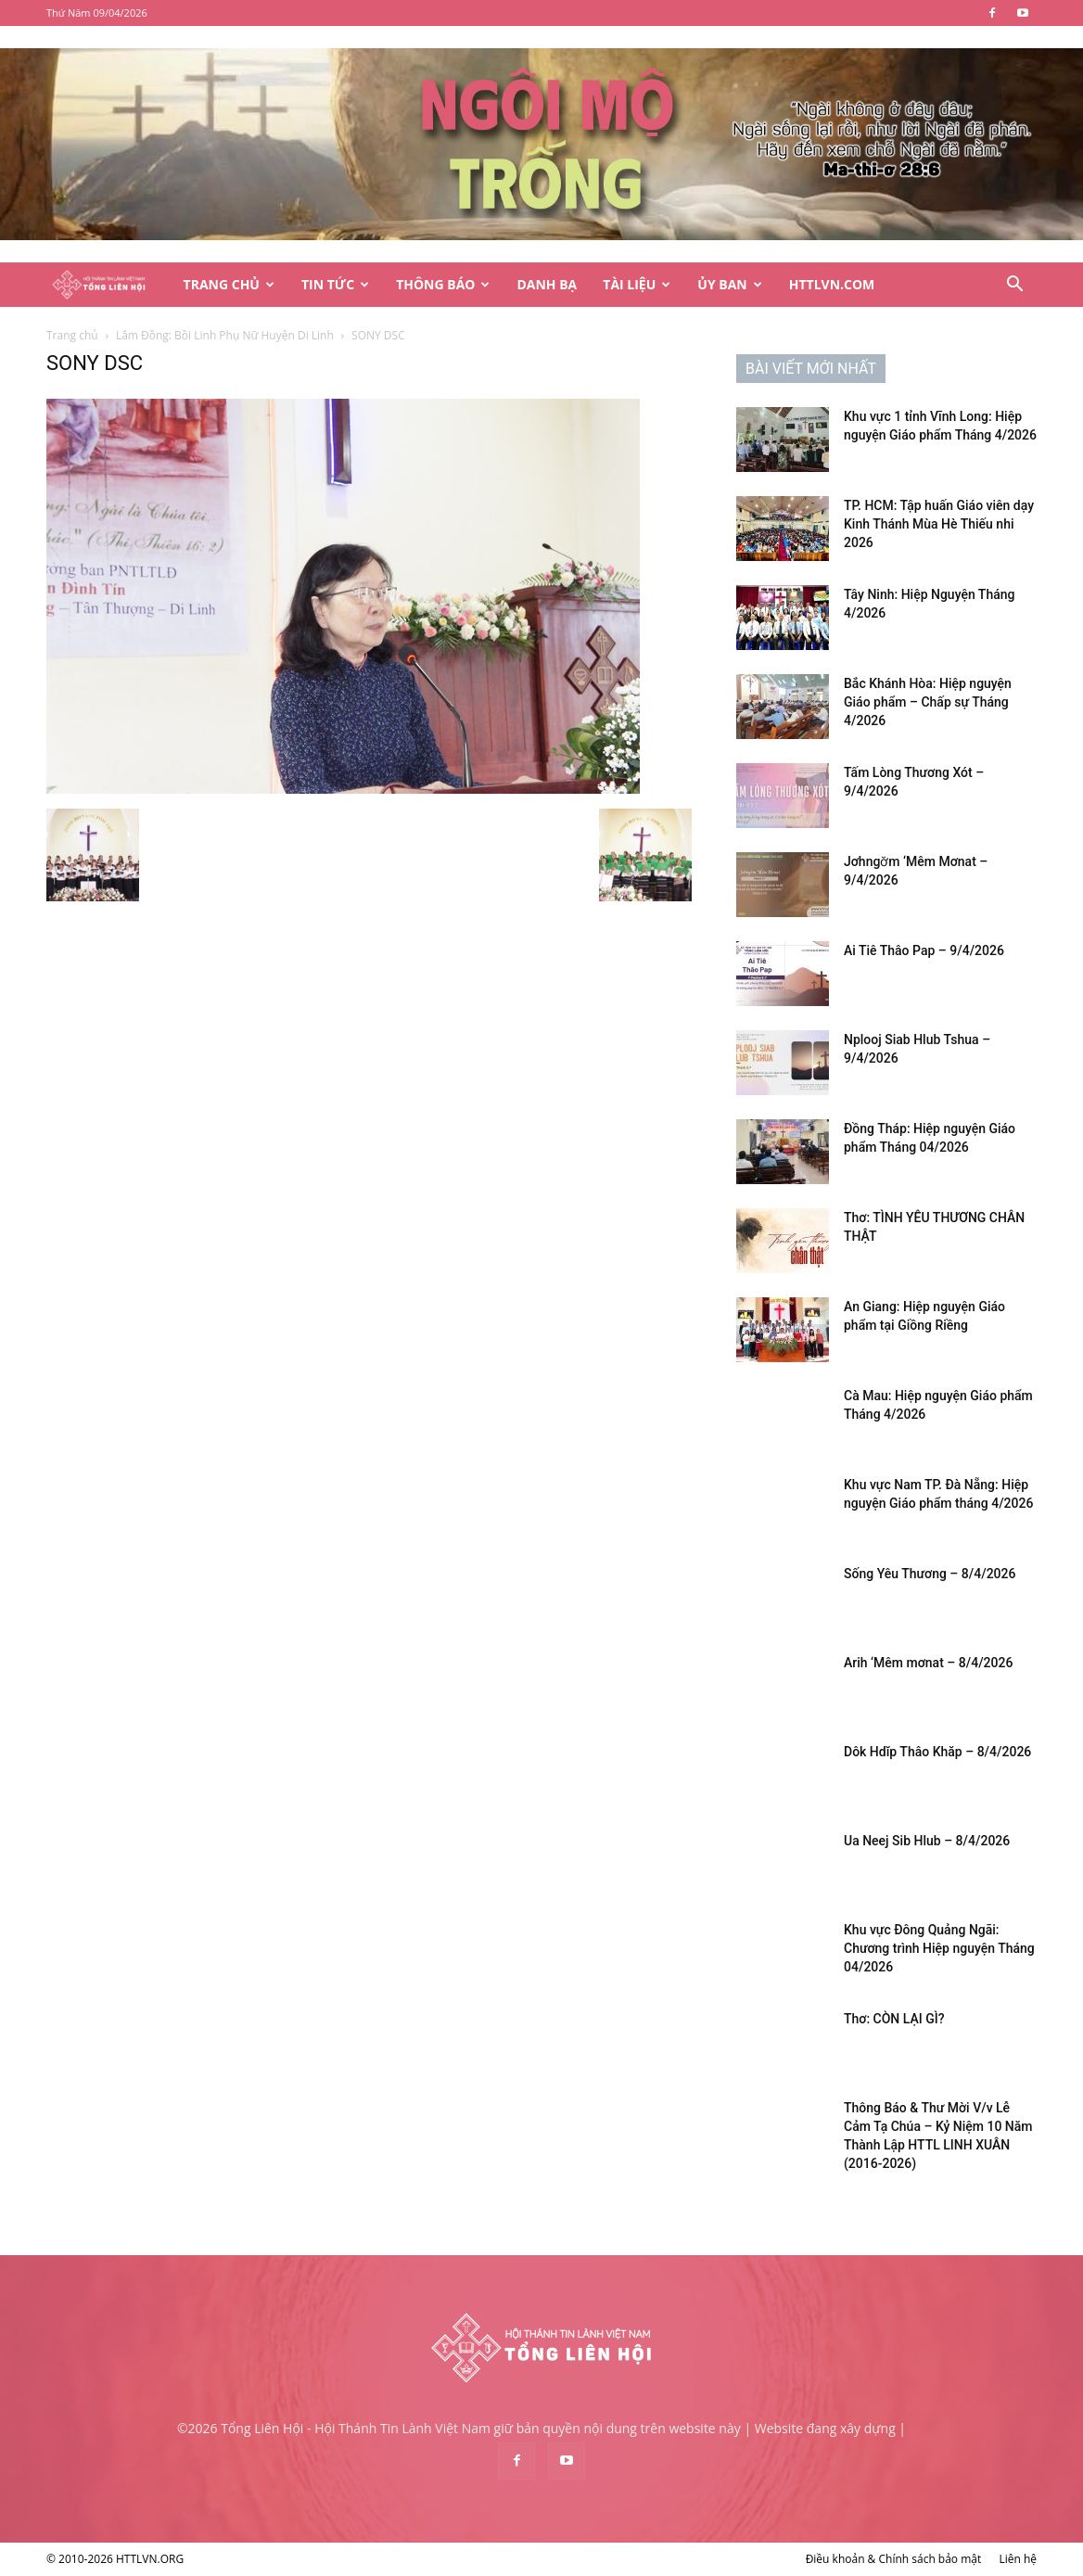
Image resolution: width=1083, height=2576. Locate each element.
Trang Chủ (229, 284)
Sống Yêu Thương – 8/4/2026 (929, 1573)
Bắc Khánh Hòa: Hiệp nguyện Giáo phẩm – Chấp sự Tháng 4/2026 (928, 702)
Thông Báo (443, 284)
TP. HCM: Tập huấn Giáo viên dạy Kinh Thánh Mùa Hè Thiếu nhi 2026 (939, 524)
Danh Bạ (546, 284)
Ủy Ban (729, 284)
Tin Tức (335, 284)
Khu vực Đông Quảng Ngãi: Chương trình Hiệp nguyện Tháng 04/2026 (939, 1948)
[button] (1014, 286)
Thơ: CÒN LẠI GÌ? (894, 2018)
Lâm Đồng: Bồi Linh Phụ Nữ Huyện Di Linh (225, 335)
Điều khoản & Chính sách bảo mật (894, 2559)
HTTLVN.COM (832, 284)
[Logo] (108, 285)
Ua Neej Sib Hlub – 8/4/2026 (927, 1840)
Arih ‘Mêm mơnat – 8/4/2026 (928, 1662)
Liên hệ (1018, 2559)
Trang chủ (72, 335)
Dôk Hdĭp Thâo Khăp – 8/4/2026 (937, 1751)
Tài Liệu (636, 284)
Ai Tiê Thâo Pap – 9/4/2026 (924, 950)
